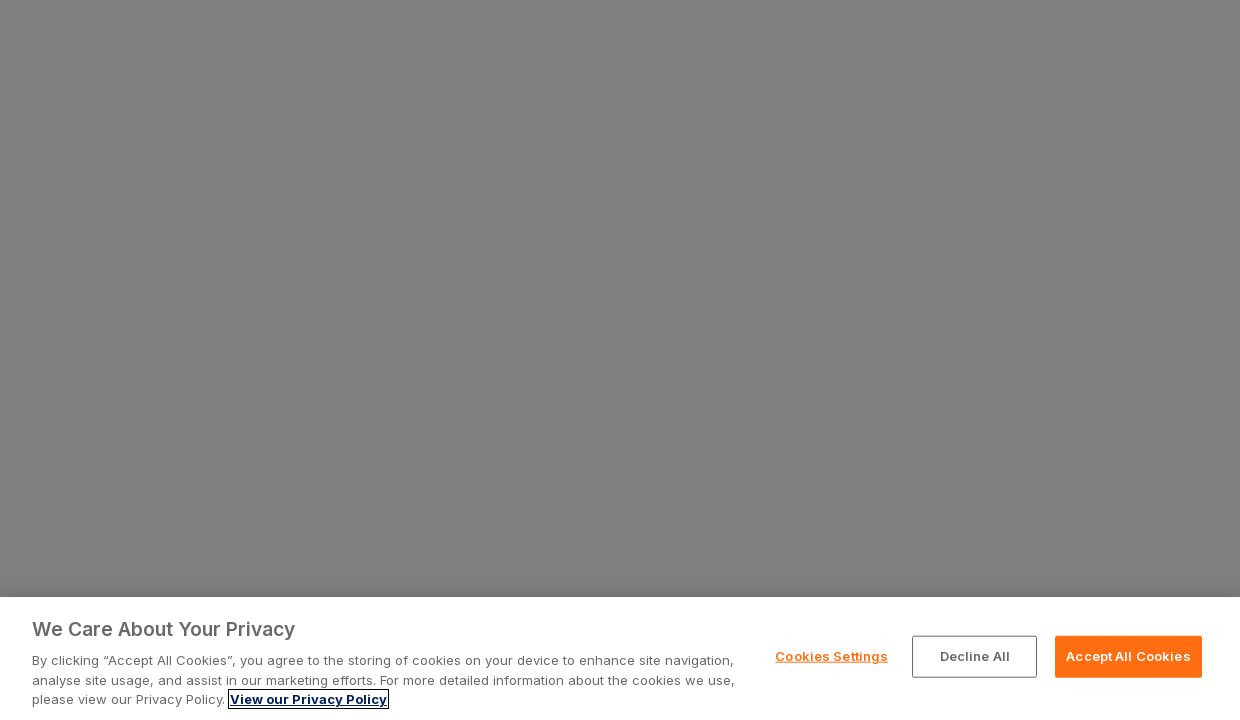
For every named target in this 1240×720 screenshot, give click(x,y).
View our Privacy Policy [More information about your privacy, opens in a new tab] (308, 699)
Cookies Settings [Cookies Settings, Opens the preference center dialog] (831, 656)
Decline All (975, 656)
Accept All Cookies (1128, 656)
